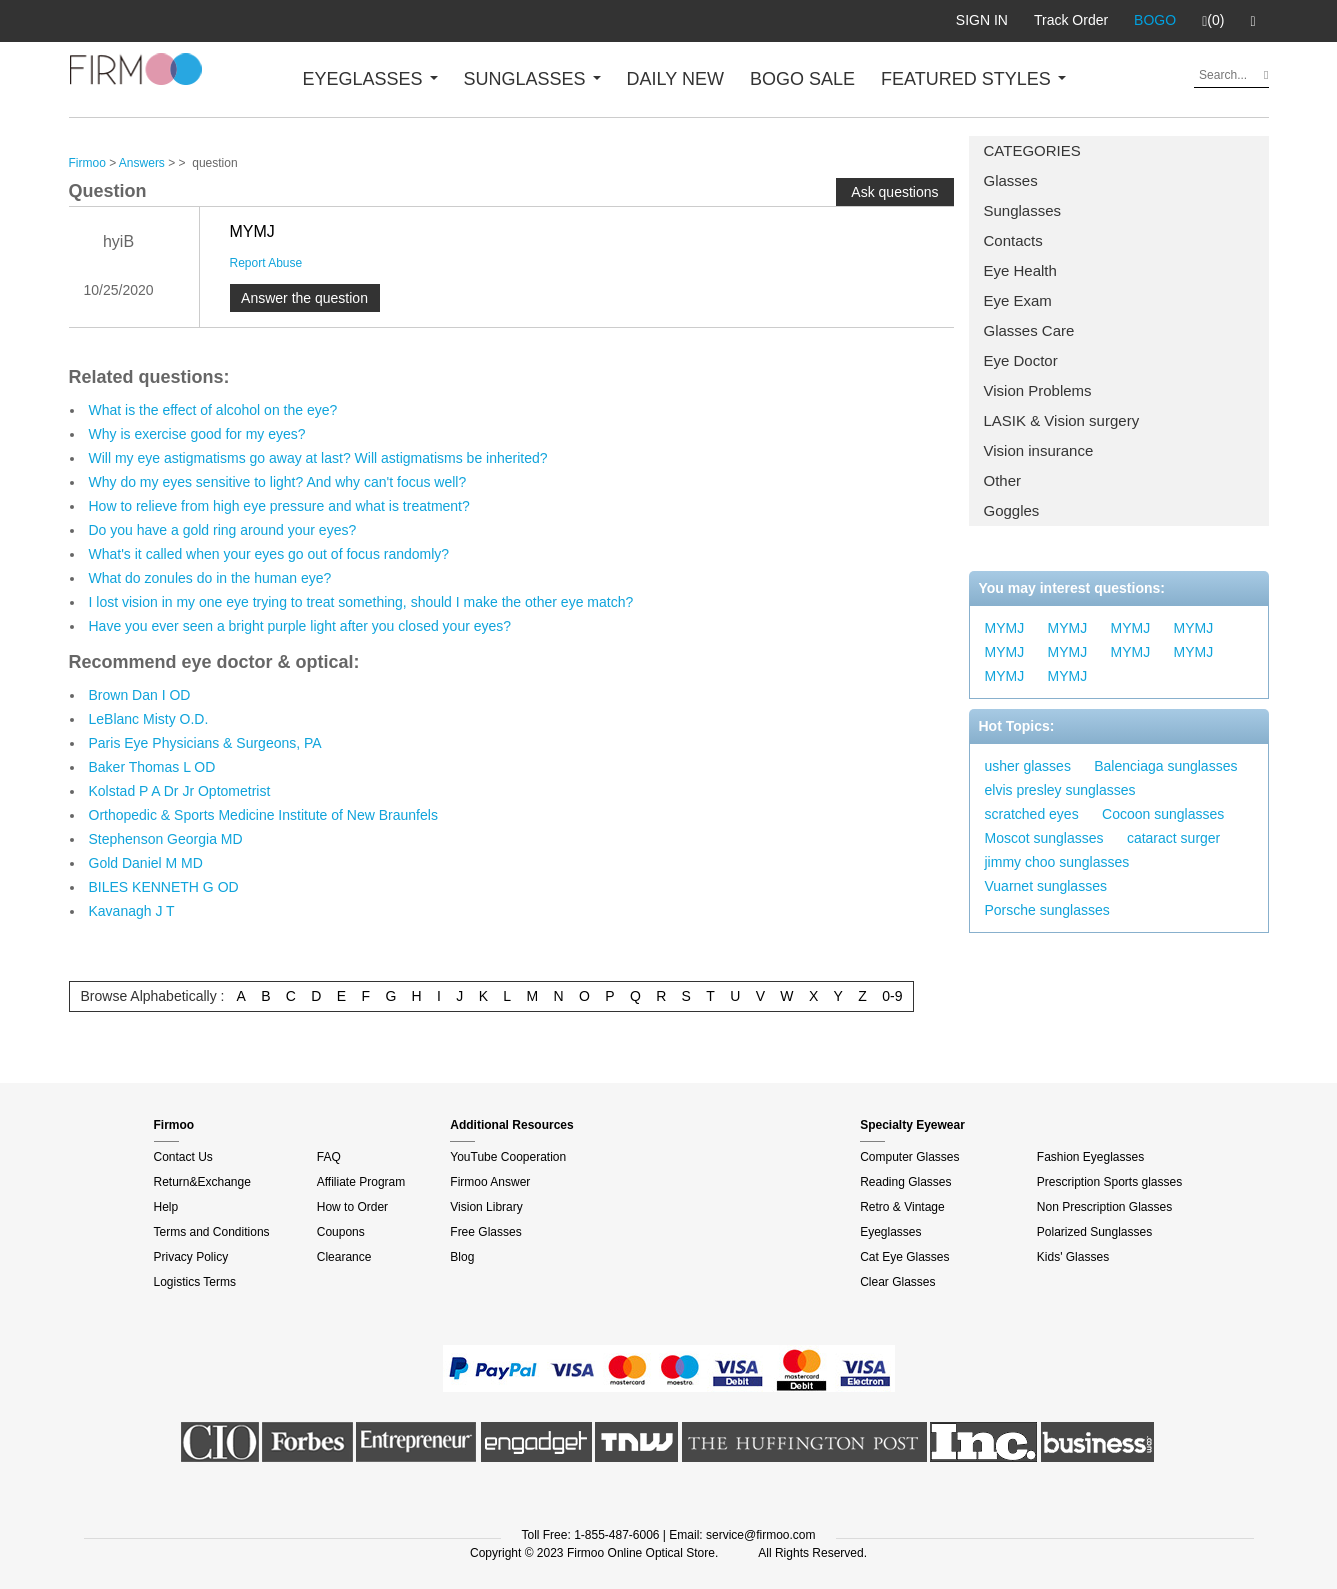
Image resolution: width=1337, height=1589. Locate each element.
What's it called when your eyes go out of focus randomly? (269, 554)
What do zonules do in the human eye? (210, 578)
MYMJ (1005, 628)
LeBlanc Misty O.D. (149, 719)
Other (1003, 480)
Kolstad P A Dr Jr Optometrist (180, 791)
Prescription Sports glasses (1109, 1182)
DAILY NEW (675, 79)
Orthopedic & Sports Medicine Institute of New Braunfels (263, 815)
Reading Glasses (905, 1182)
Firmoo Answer (490, 1182)
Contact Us (183, 1157)
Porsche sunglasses (1047, 910)
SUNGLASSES (532, 79)
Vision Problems (1038, 390)
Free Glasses (485, 1232)
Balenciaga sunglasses (1165, 766)
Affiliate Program (361, 1182)
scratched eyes (1032, 814)
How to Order (352, 1207)
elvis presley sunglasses (1060, 790)
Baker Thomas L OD (152, 767)
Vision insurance (1039, 450)
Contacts (1013, 240)
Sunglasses (1023, 210)
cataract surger (1173, 838)
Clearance (344, 1257)
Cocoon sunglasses (1163, 814)
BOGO (1155, 20)
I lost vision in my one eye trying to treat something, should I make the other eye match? (361, 602)
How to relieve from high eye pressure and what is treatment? (279, 506)
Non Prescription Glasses (1104, 1207)
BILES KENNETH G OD (164, 887)
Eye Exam (1018, 300)
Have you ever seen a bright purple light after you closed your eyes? (300, 626)
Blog (462, 1257)
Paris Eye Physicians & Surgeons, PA (205, 743)
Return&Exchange (202, 1182)
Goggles (1012, 510)
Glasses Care (1029, 330)
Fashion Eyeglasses (1090, 1157)
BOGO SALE (802, 79)
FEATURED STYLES (973, 79)
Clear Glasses (897, 1282)
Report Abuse (266, 263)
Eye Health (1020, 270)
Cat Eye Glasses (904, 1257)
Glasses (1011, 180)
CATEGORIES (1032, 150)
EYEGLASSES (370, 79)
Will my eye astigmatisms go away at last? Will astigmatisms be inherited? (318, 458)
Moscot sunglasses (1044, 838)
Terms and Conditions (212, 1232)
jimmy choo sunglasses (1057, 862)
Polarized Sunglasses (1094, 1232)
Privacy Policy (191, 1257)
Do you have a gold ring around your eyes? (223, 530)
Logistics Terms (195, 1282)
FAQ (329, 1157)
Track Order (1071, 20)
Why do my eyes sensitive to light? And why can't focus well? (278, 482)
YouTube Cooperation (508, 1157)
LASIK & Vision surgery (1062, 420)
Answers (142, 163)
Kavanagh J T (132, 911)
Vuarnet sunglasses (1046, 886)
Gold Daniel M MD (146, 863)
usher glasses (1028, 766)
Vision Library (486, 1207)
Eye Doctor (1021, 360)
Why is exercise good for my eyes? (197, 434)
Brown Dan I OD (140, 695)
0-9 (892, 996)
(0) (1213, 21)
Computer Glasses (909, 1157)
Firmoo (87, 163)
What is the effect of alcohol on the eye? (213, 410)
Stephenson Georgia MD (166, 839)
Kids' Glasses (1073, 1257)
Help (166, 1207)
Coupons (341, 1232)
